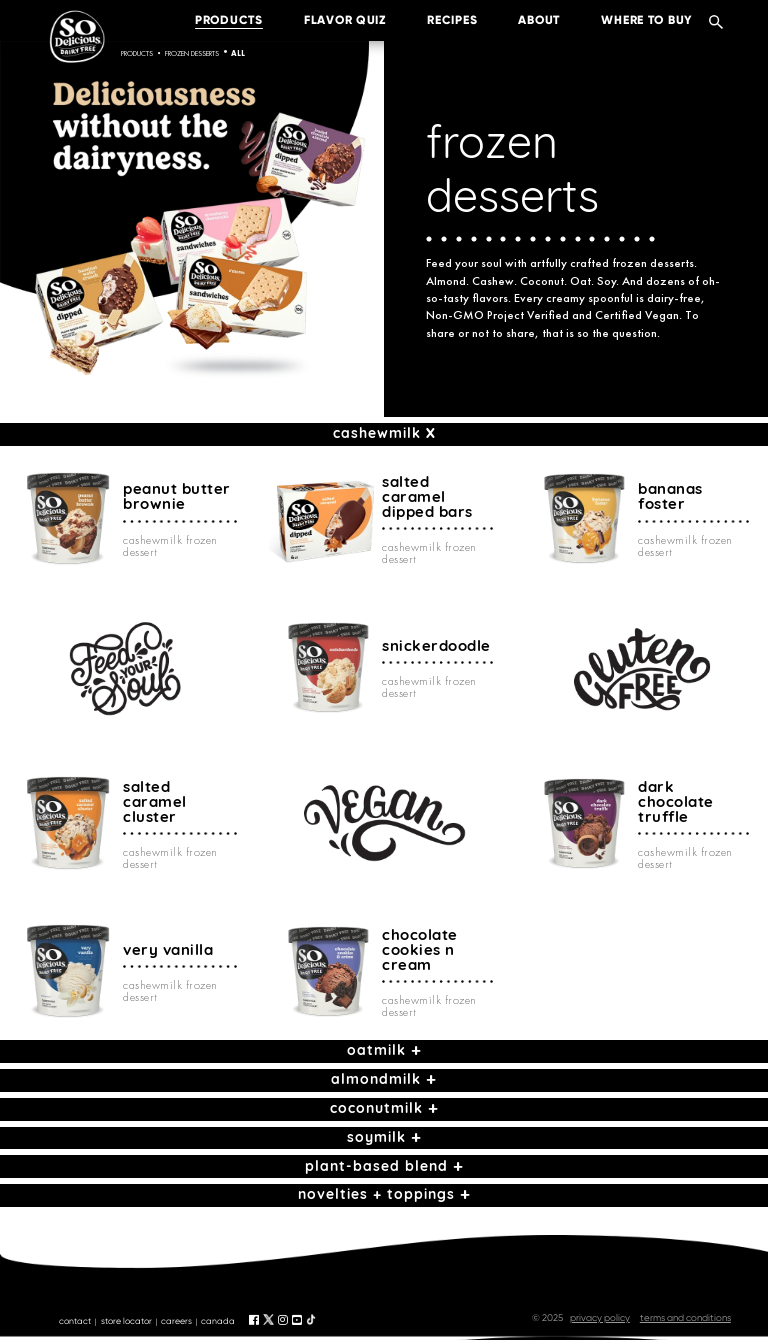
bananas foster (670, 496)
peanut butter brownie (177, 496)
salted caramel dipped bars (427, 496)
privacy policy (600, 1317)
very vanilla (168, 949)
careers (176, 1321)
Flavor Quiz (330, 20)
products (214, 20)
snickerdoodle (436, 645)
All (238, 53)
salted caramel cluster (155, 801)
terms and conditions (685, 1317)
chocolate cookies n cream (420, 949)
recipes (437, 20)
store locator (126, 1321)
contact (75, 1321)
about (524, 20)
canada (218, 1321)
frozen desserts (192, 53)
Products (137, 53)
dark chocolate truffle (676, 801)
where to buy (632, 20)
